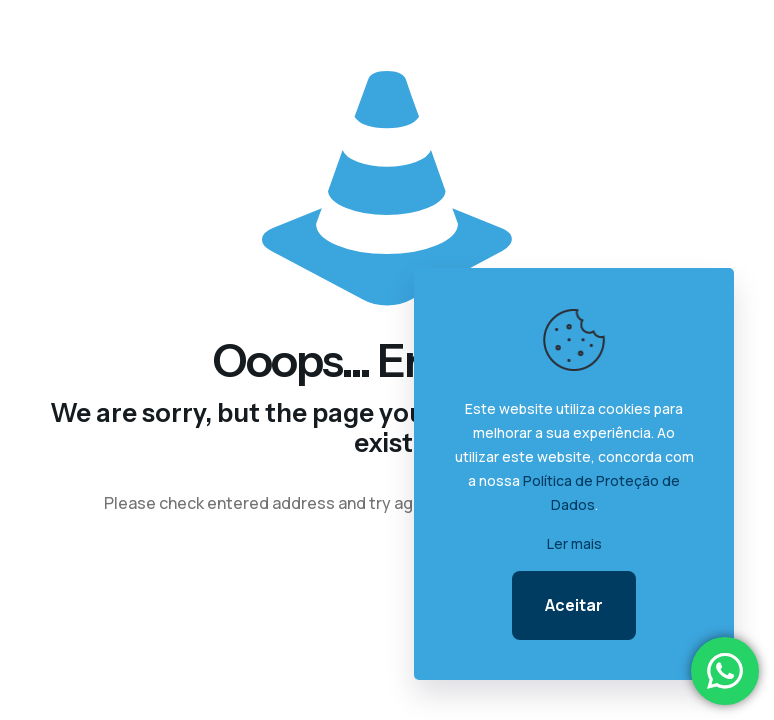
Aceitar (574, 605)
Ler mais (574, 543)
